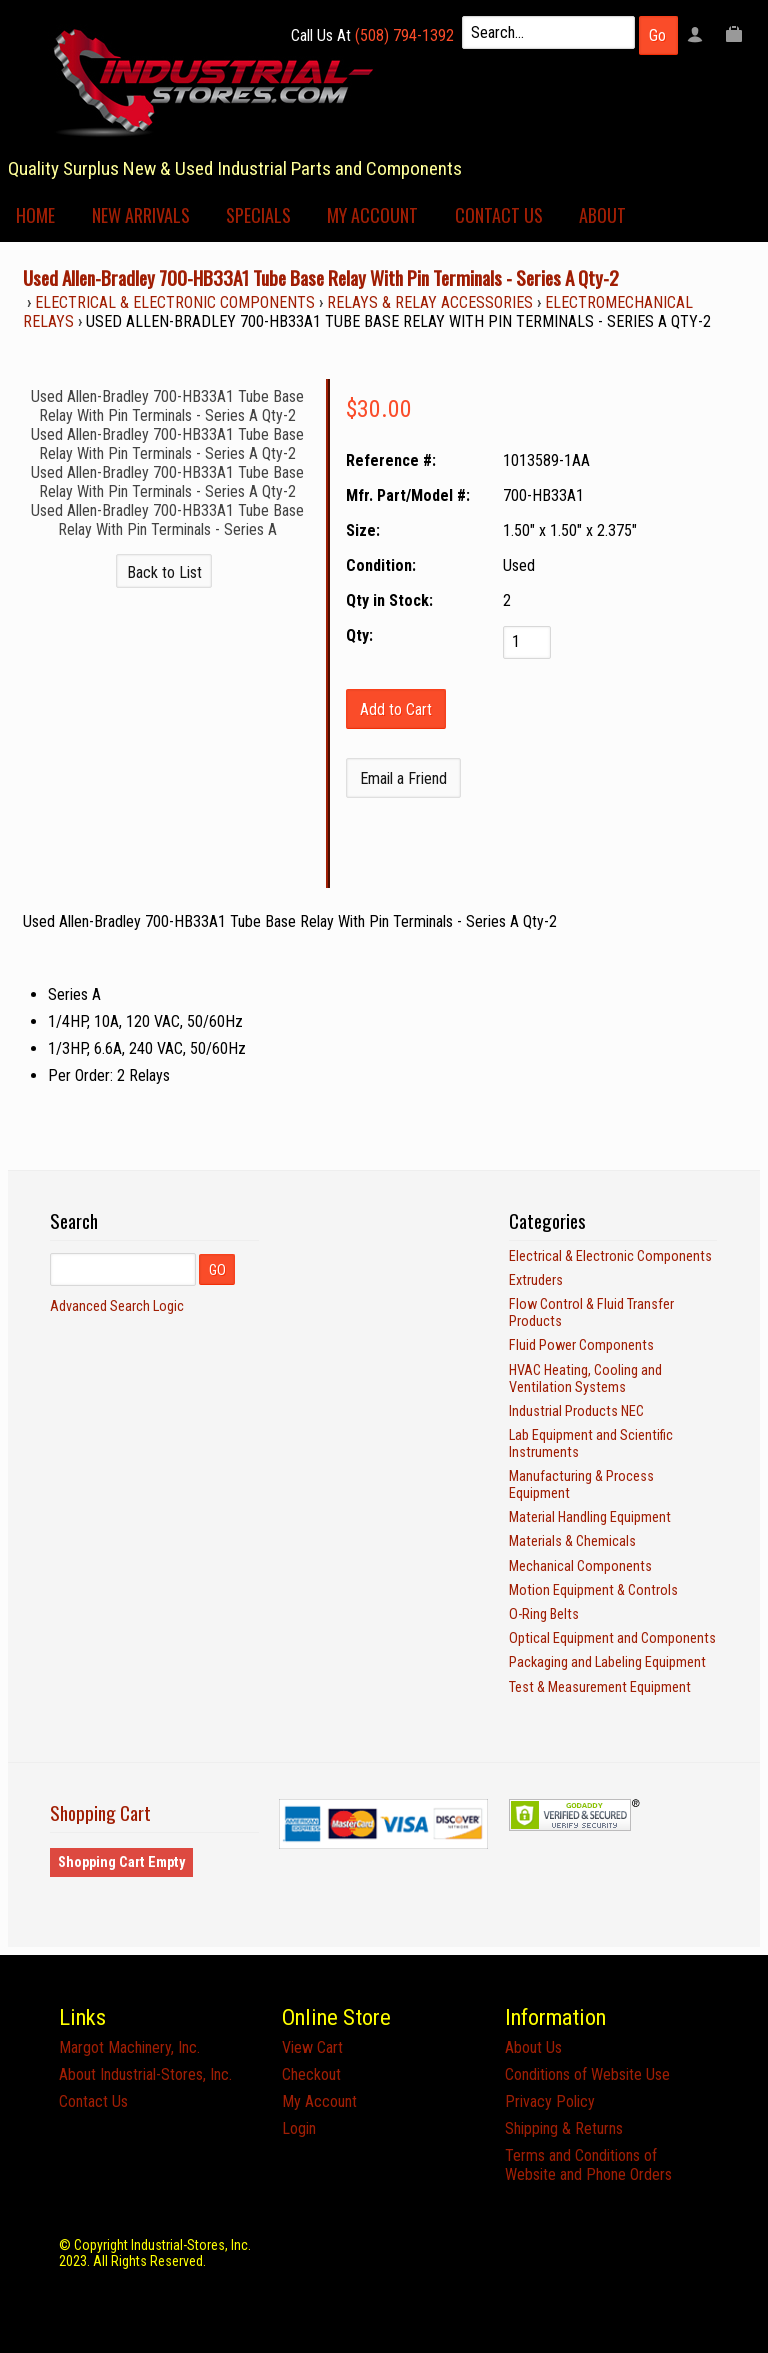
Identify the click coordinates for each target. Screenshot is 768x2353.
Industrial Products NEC (576, 1411)
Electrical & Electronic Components (175, 302)
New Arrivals (141, 215)
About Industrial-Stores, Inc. (145, 2074)
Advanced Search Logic (117, 1306)
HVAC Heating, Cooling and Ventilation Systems (585, 1379)
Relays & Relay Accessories (430, 302)
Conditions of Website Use (587, 2074)
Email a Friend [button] (403, 778)
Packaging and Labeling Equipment (607, 1662)
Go (657, 35)
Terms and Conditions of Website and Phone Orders (588, 2165)
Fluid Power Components (581, 1345)
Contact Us (499, 215)
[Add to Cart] (396, 709)
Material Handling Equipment (590, 1517)
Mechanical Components (580, 1566)
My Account (372, 215)
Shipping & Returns (564, 2128)
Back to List (164, 572)
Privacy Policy (550, 2101)
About (602, 215)
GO (217, 1270)
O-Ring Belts (544, 1614)
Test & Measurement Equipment (600, 1687)
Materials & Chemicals (572, 1541)
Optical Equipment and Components (612, 1638)
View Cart (312, 2047)
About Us (533, 2047)
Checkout (311, 2074)
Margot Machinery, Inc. (129, 2047)
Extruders (536, 1280)
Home (35, 215)
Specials (258, 215)
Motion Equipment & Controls (593, 1590)
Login (299, 2128)
